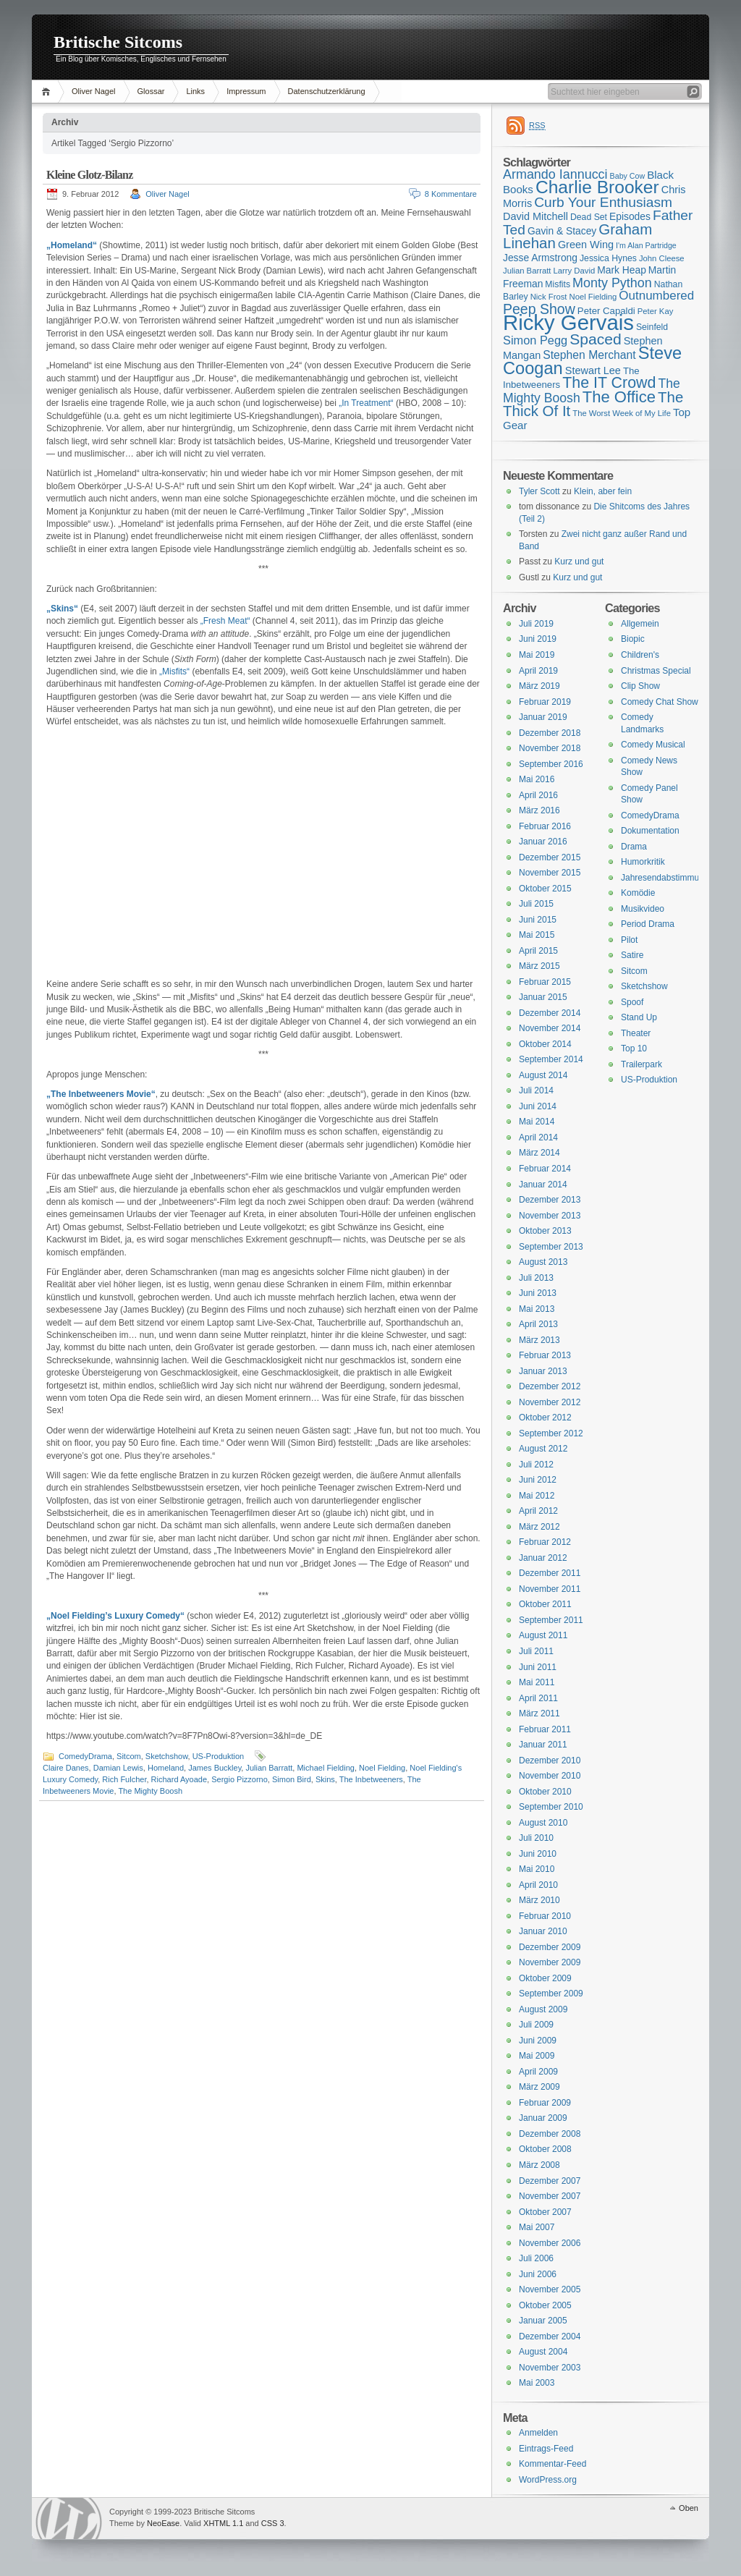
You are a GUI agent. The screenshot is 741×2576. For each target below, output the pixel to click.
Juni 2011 (537, 1667)
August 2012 (543, 1449)
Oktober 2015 (545, 889)
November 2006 (549, 2243)
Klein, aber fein (603, 491)
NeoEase (163, 2523)
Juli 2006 (536, 2258)
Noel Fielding (382, 1767)
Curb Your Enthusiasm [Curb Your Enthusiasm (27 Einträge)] (603, 202)
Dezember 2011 (549, 1573)
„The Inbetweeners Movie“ (101, 1094)
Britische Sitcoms (118, 42)
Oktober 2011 (545, 1604)
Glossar (151, 91)
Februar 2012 (545, 1542)
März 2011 (539, 1713)
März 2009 (539, 2087)
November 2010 (549, 1776)
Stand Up (639, 1017)
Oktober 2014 (545, 1044)
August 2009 (543, 2009)
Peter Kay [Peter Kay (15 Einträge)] (656, 311)
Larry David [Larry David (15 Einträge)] (574, 270)
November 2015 (549, 873)
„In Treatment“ (366, 403)
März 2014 (539, 1153)
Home (48, 91)
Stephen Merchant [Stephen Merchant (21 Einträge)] (589, 355)
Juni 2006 (537, 2274)
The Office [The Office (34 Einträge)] (619, 397)
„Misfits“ (174, 671)
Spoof (632, 1002)
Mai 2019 (536, 655)
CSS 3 (272, 2523)
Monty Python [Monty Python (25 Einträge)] (612, 283)
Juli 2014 (536, 1090)
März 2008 (539, 2165)
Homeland (166, 1767)
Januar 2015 (543, 997)
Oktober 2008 (545, 2149)
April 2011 (538, 1698)
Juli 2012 (536, 1464)
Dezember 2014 (549, 1013)
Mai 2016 (536, 779)
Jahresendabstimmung (664, 878)
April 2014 (538, 1137)
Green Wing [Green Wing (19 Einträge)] (586, 244)
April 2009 (538, 2072)
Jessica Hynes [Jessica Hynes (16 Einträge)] (608, 258)
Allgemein (640, 624)
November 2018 (549, 748)
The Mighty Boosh (150, 1791)
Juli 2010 (536, 1838)
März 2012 (539, 1527)
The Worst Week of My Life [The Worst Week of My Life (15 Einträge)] (621, 413)
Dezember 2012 (549, 1386)
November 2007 (549, 2196)
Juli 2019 (536, 624)
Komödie (638, 893)
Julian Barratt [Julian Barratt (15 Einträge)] (527, 270)
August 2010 (543, 1823)
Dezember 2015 (549, 857)
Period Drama (647, 924)
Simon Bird (291, 1779)
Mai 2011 (536, 1682)
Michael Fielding (325, 1767)
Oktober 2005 (545, 2305)
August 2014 (543, 1075)
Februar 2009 (545, 2103)
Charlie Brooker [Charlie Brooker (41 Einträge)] (597, 187)
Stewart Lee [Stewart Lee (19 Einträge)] (593, 370)
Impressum (246, 91)
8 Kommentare (451, 194)
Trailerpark (641, 1064)
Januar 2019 (543, 717)
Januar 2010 (543, 1931)
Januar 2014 (543, 1184)
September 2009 (551, 1993)
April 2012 (538, 1511)
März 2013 (539, 1340)
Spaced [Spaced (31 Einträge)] (595, 339)
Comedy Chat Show (659, 702)
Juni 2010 (537, 1854)
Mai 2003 (536, 2383)
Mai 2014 (536, 1122)
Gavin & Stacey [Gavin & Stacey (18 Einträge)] (562, 231)
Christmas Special (656, 671)
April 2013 (538, 1324)
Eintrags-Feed (546, 2449)
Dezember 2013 (549, 1200)
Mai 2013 (536, 1309)
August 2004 (543, 2352)
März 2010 (539, 1900)
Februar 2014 (545, 1169)
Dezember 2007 (549, 2181)
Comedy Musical (653, 745)
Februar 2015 (545, 982)
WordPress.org (548, 2480)
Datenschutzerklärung (326, 91)
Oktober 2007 (545, 2212)
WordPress (68, 2518)
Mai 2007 (536, 2227)
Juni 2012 (537, 1480)
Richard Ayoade (179, 1779)
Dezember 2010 (549, 1760)
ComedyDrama (85, 1756)
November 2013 (549, 1216)
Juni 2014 (537, 1106)
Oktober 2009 (545, 1978)
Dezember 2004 (549, 2336)
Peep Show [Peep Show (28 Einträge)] (539, 309)
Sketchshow (166, 1756)
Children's (640, 655)
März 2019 (539, 686)
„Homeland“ (71, 245)
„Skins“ (62, 608)
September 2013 (551, 1247)
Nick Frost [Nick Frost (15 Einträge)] (548, 296)
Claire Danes (66, 1767)
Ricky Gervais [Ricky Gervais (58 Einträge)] (568, 322)
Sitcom (129, 1756)
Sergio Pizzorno (239, 1779)
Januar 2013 (543, 1371)
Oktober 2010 (545, 1792)
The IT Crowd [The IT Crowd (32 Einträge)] (609, 382)
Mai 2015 (536, 935)
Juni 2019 (537, 639)
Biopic (633, 639)
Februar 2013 (545, 1355)
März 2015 (539, 966)
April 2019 (538, 671)
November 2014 (549, 1028)
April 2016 (538, 795)
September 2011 (551, 1620)
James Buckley (214, 1767)
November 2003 (549, 2368)
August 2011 (543, 1635)
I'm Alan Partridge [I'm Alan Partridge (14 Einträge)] (646, 245)
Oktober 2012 (545, 1417)
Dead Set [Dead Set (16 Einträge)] (588, 217)
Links (195, 91)
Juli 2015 (536, 904)
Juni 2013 (537, 1293)
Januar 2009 (543, 2118)
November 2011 (549, 1589)
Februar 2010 (545, 1916)
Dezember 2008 (549, 2134)
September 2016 (551, 764)
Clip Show (640, 686)
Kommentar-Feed (552, 2464)
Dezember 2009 (549, 1947)
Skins (325, 1779)
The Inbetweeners (371, 1779)
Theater (636, 1033)
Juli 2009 (536, 2025)
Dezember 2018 (549, 733)
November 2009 (549, 1962)
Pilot (629, 940)
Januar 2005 (543, 2321)
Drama (634, 847)
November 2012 (549, 1402)
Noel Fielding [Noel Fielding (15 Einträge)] (593, 296)
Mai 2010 (536, 1869)
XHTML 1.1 (223, 2523)
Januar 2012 (543, 1558)
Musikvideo (642, 909)
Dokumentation (650, 831)
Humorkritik (643, 862)
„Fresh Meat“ (225, 621)
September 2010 (551, 1807)
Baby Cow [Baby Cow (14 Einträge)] (627, 175)
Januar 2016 (543, 841)
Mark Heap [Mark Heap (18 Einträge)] (621, 270)
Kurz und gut (579, 561)
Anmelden (538, 2433)
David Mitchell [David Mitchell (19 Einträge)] (535, 216)
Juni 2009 (537, 2040)
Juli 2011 (536, 1651)
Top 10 (634, 1048)
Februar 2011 (545, 1729)
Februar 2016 (545, 826)
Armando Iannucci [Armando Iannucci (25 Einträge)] (555, 174)
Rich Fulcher (124, 1779)
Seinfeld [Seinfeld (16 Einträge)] (652, 327)
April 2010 (538, 1885)
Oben (688, 2508)
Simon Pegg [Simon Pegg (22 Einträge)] (535, 340)
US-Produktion (218, 1756)
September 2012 (551, 1433)
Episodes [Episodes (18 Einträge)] (630, 216)
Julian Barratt (268, 1767)
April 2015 (538, 951)
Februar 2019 (545, 702)
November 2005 (549, 2289)
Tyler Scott (539, 491)
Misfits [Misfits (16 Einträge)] (557, 284)
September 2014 (551, 1059)
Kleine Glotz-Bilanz (89, 175)
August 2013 (543, 1262)
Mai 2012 (536, 1496)
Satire (632, 955)
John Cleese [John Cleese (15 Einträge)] (662, 258)
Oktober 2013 (545, 1231)
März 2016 (539, 810)
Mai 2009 (536, 2056)
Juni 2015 (537, 920)
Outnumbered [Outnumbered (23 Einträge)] (656, 295)
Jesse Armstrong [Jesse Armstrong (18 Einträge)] (540, 257)
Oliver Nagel (94, 91)
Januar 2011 (543, 1745)
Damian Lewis (118, 1767)
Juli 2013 (536, 1278)
